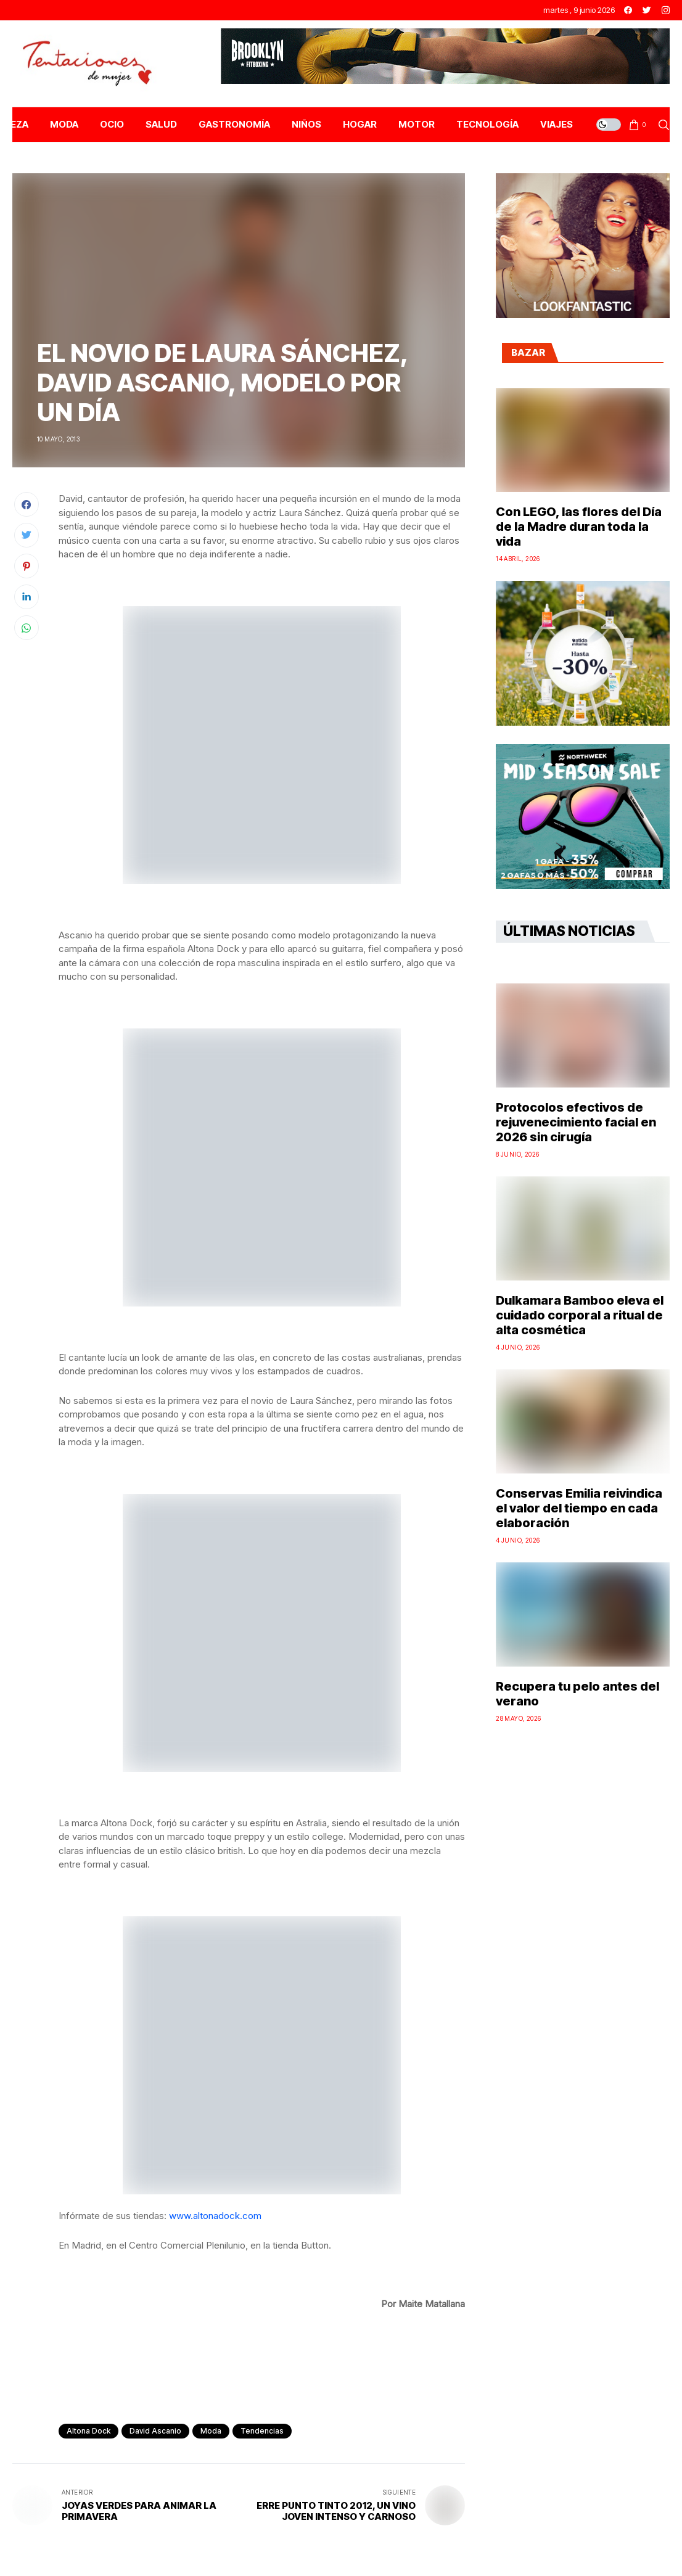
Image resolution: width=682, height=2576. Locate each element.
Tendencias (262, 2430)
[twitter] (647, 10)
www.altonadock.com (215, 2215)
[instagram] (666, 10)
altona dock (88, 2430)
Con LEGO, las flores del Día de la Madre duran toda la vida (579, 526)
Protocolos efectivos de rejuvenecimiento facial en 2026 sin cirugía (576, 1122)
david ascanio (155, 2430)
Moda (210, 2430)
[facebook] (628, 10)
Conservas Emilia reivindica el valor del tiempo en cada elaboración (579, 1508)
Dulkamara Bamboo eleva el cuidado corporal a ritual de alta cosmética (580, 1315)
